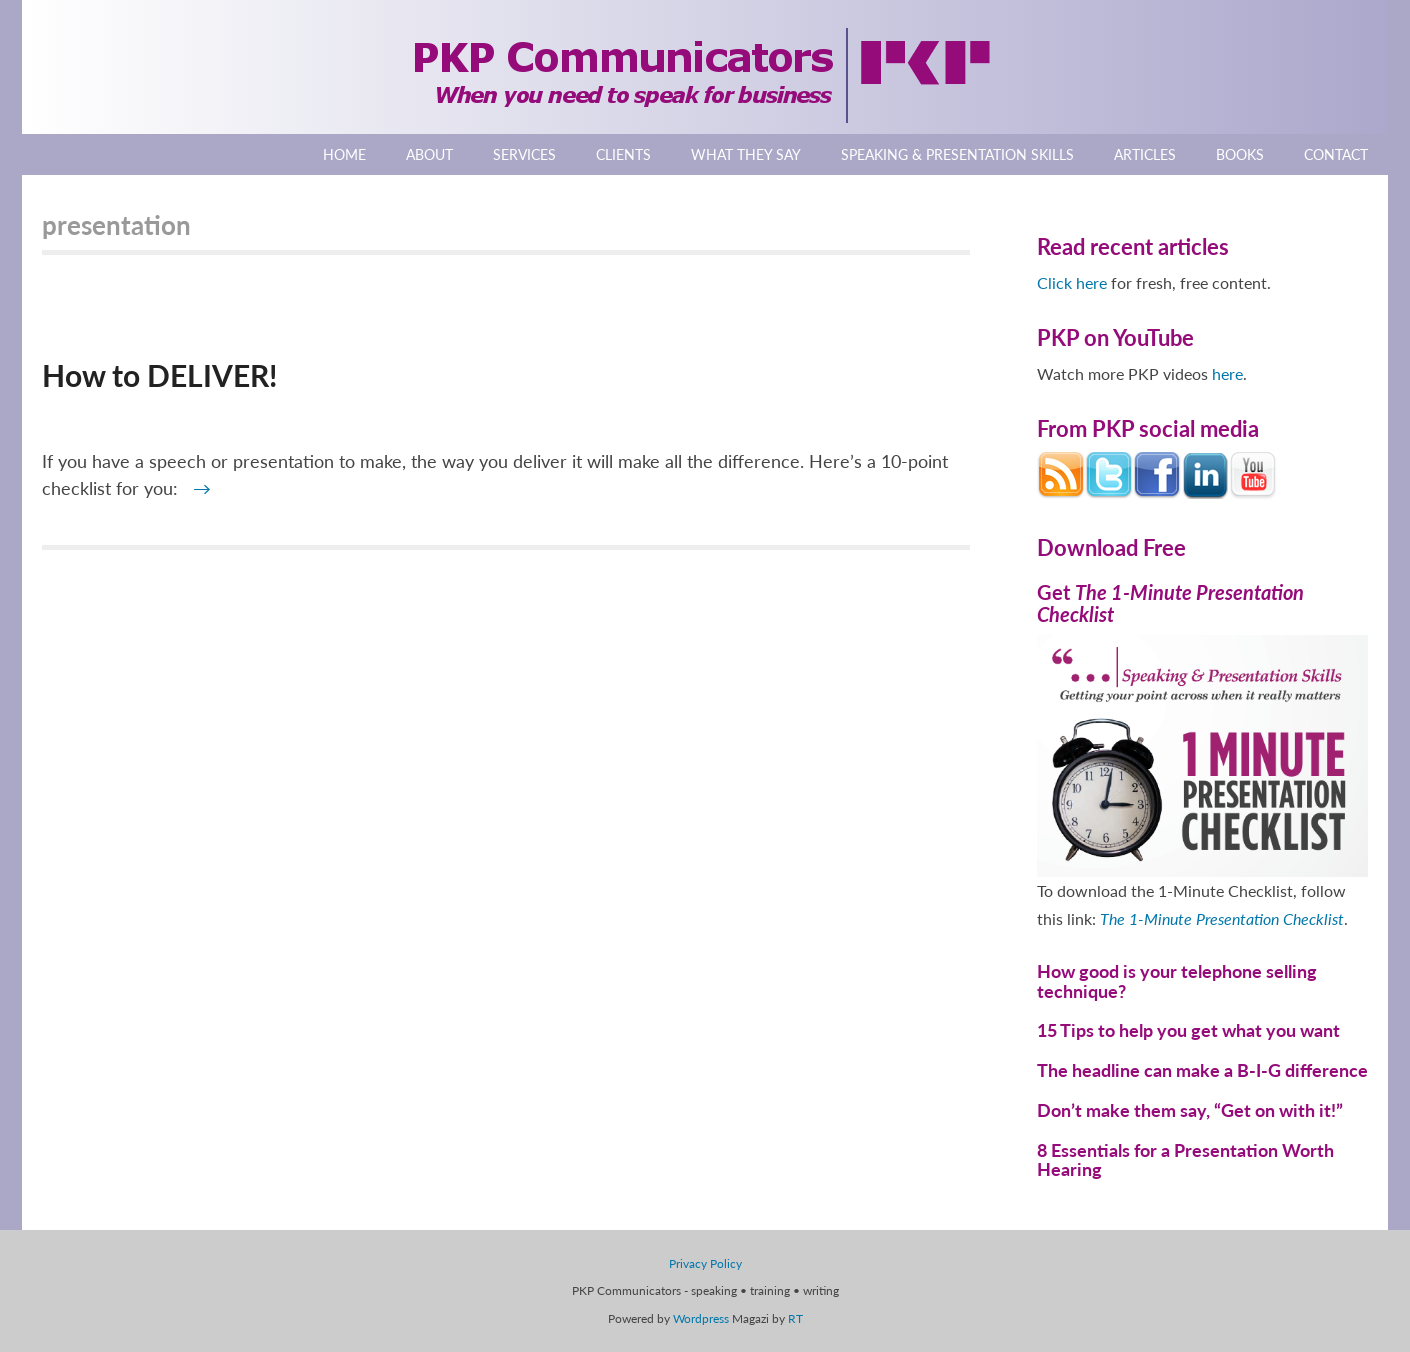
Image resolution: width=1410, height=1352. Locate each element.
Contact (1336, 154)
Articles (1145, 154)
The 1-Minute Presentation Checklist (1222, 918)
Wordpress (701, 1318)
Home (344, 154)
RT (795, 1318)
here (1227, 373)
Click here (1072, 282)
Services (524, 154)
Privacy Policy (705, 1263)
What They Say (746, 154)
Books (1240, 154)
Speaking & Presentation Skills (957, 154)
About (429, 154)
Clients (623, 154)
